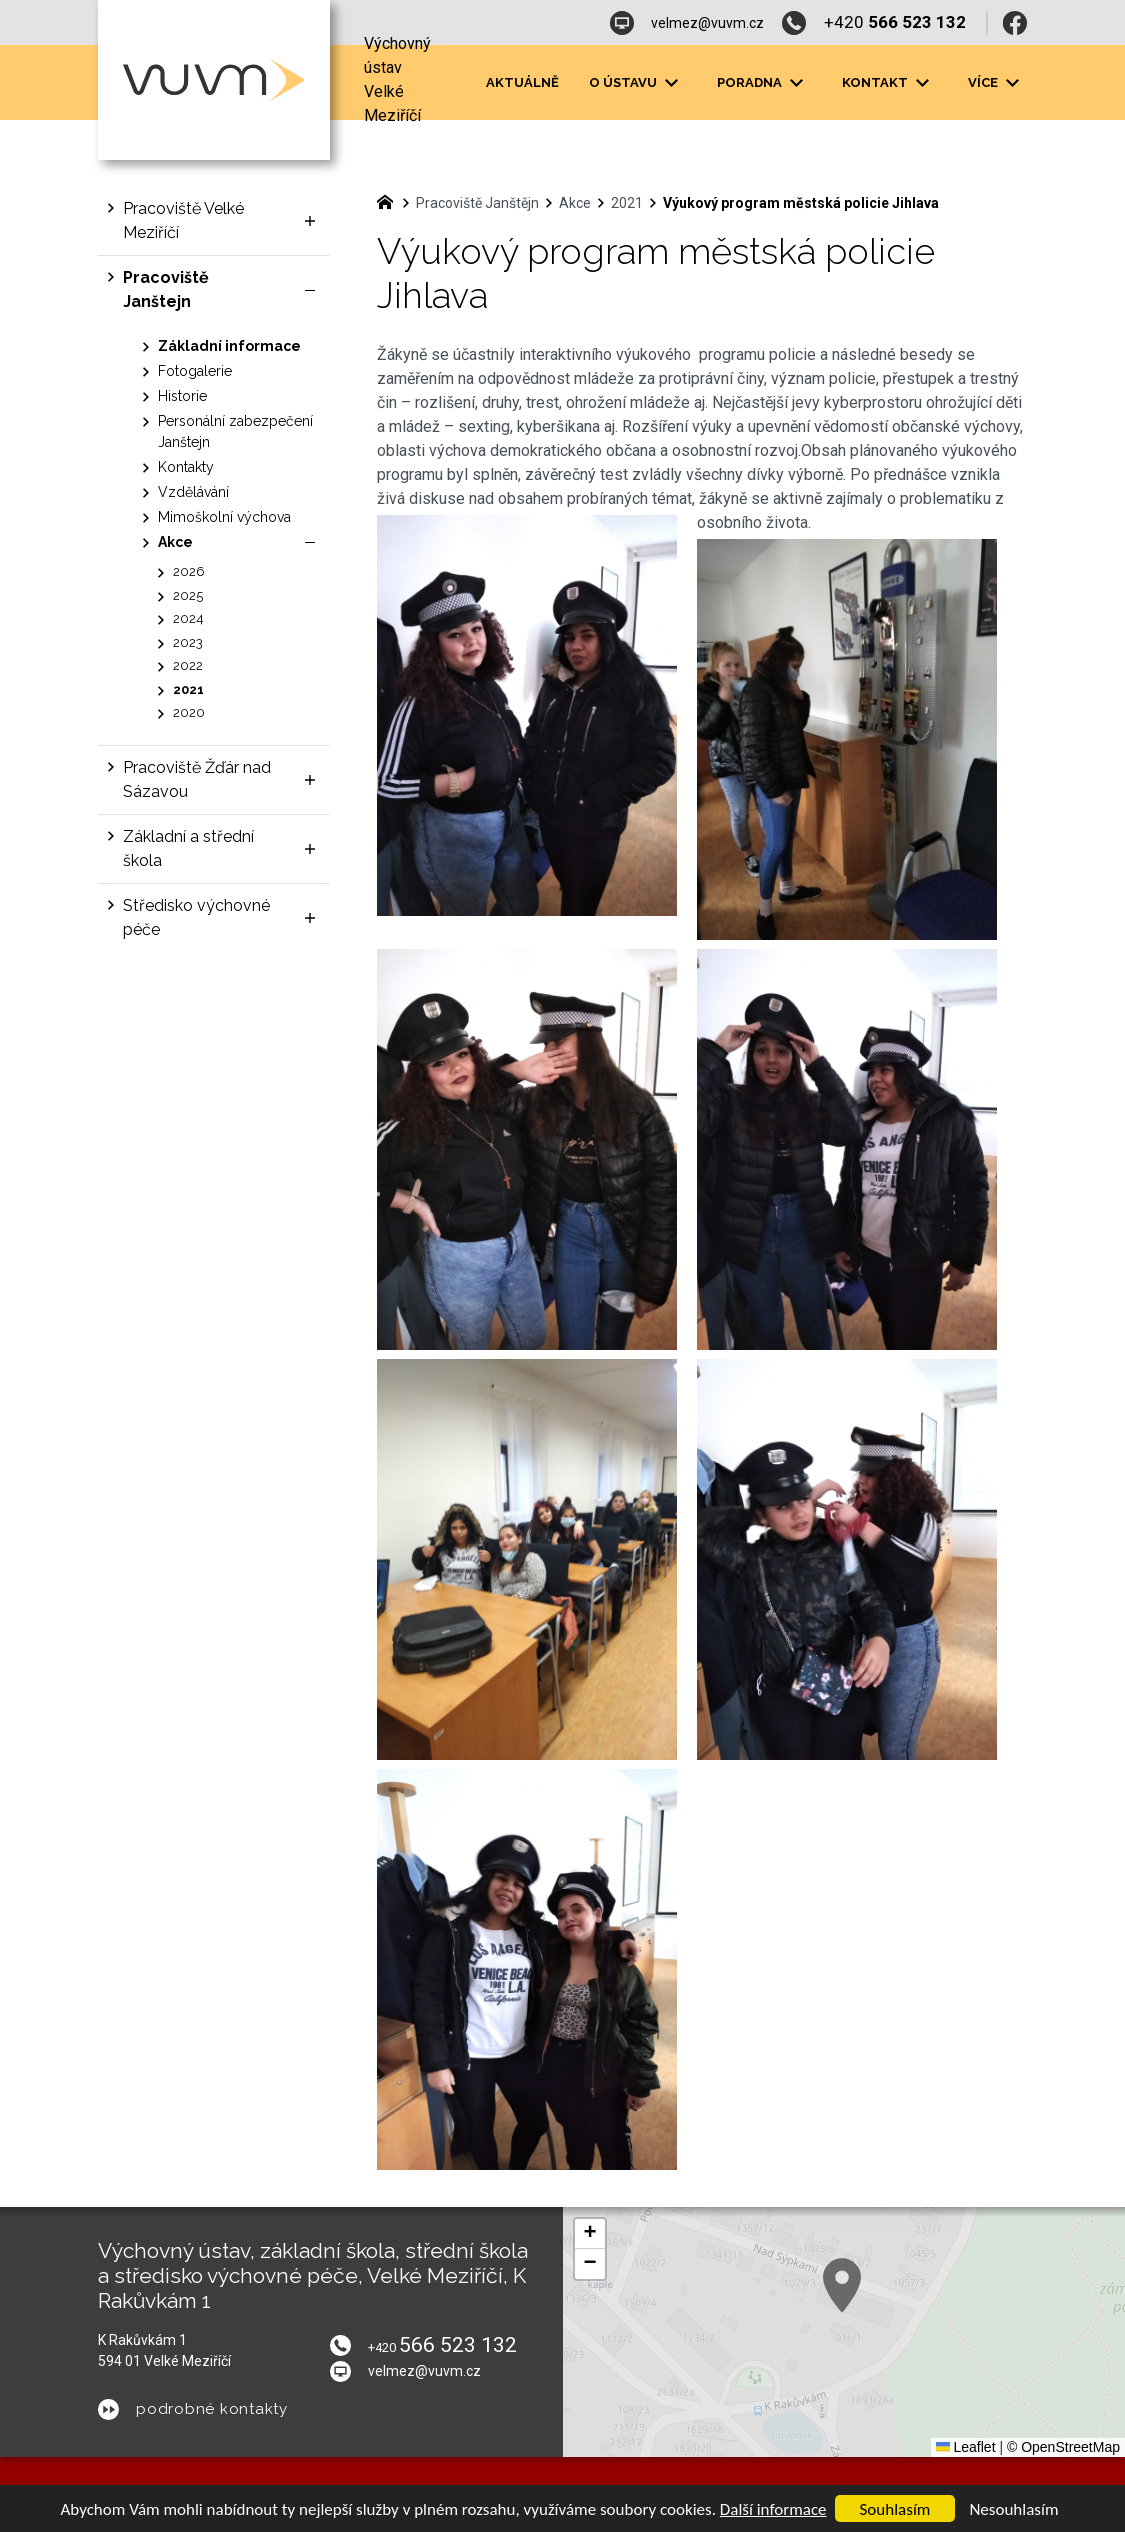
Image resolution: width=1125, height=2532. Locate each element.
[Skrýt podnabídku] (310, 290)
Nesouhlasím (1013, 2509)
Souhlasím (895, 2509)
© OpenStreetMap (1063, 2447)
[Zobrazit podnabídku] (672, 83)
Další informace (773, 2509)
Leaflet (966, 2447)
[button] (590, 2234)
